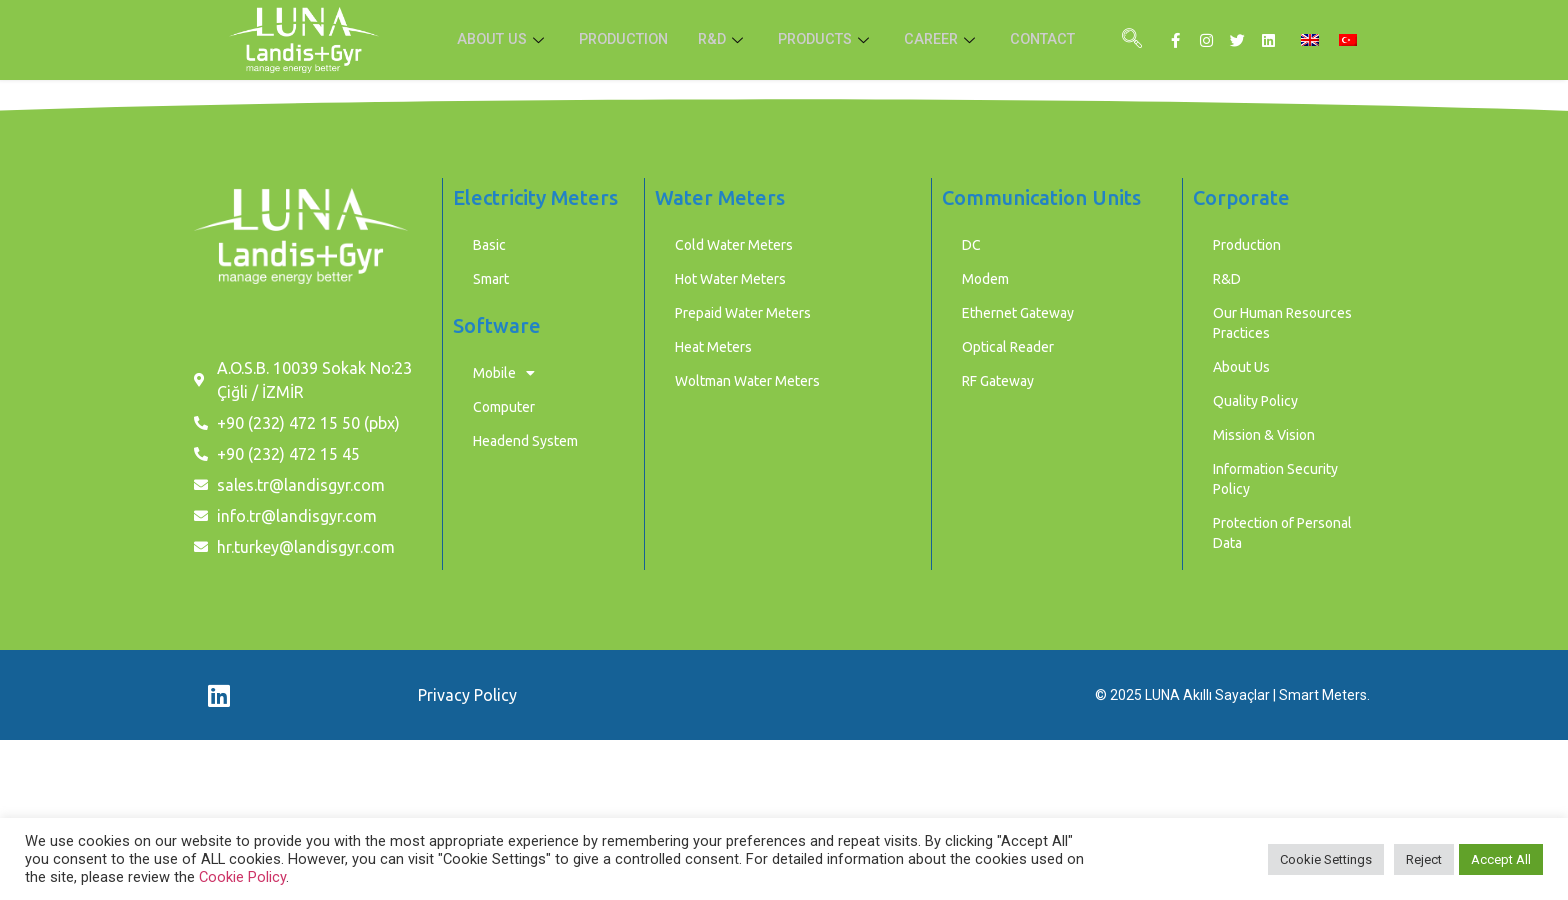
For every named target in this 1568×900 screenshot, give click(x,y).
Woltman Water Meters (747, 381)
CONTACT (1051, 40)
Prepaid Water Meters (743, 313)
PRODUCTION (618, 40)
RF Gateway (998, 381)
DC (971, 245)
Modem (985, 279)
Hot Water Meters (730, 279)
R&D (722, 40)
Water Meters (720, 197)
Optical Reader (1008, 347)
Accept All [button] (1501, 859)
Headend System (525, 441)
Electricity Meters (535, 197)
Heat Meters (713, 347)
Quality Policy (1255, 401)
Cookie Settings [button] (1326, 859)
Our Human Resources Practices (1282, 323)
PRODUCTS (828, 40)
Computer (504, 407)
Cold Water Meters (734, 245)
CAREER (948, 40)
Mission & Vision (1264, 435)
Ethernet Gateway (1018, 313)
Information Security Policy (1275, 479)
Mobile (504, 373)
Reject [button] (1424, 859)
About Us (1241, 367)
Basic (489, 245)
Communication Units (1041, 197)
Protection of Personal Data (1282, 533)
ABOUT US (492, 40)
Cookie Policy (242, 877)
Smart (491, 279)
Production (1247, 245)
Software (497, 325)
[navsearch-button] (1132, 40)
